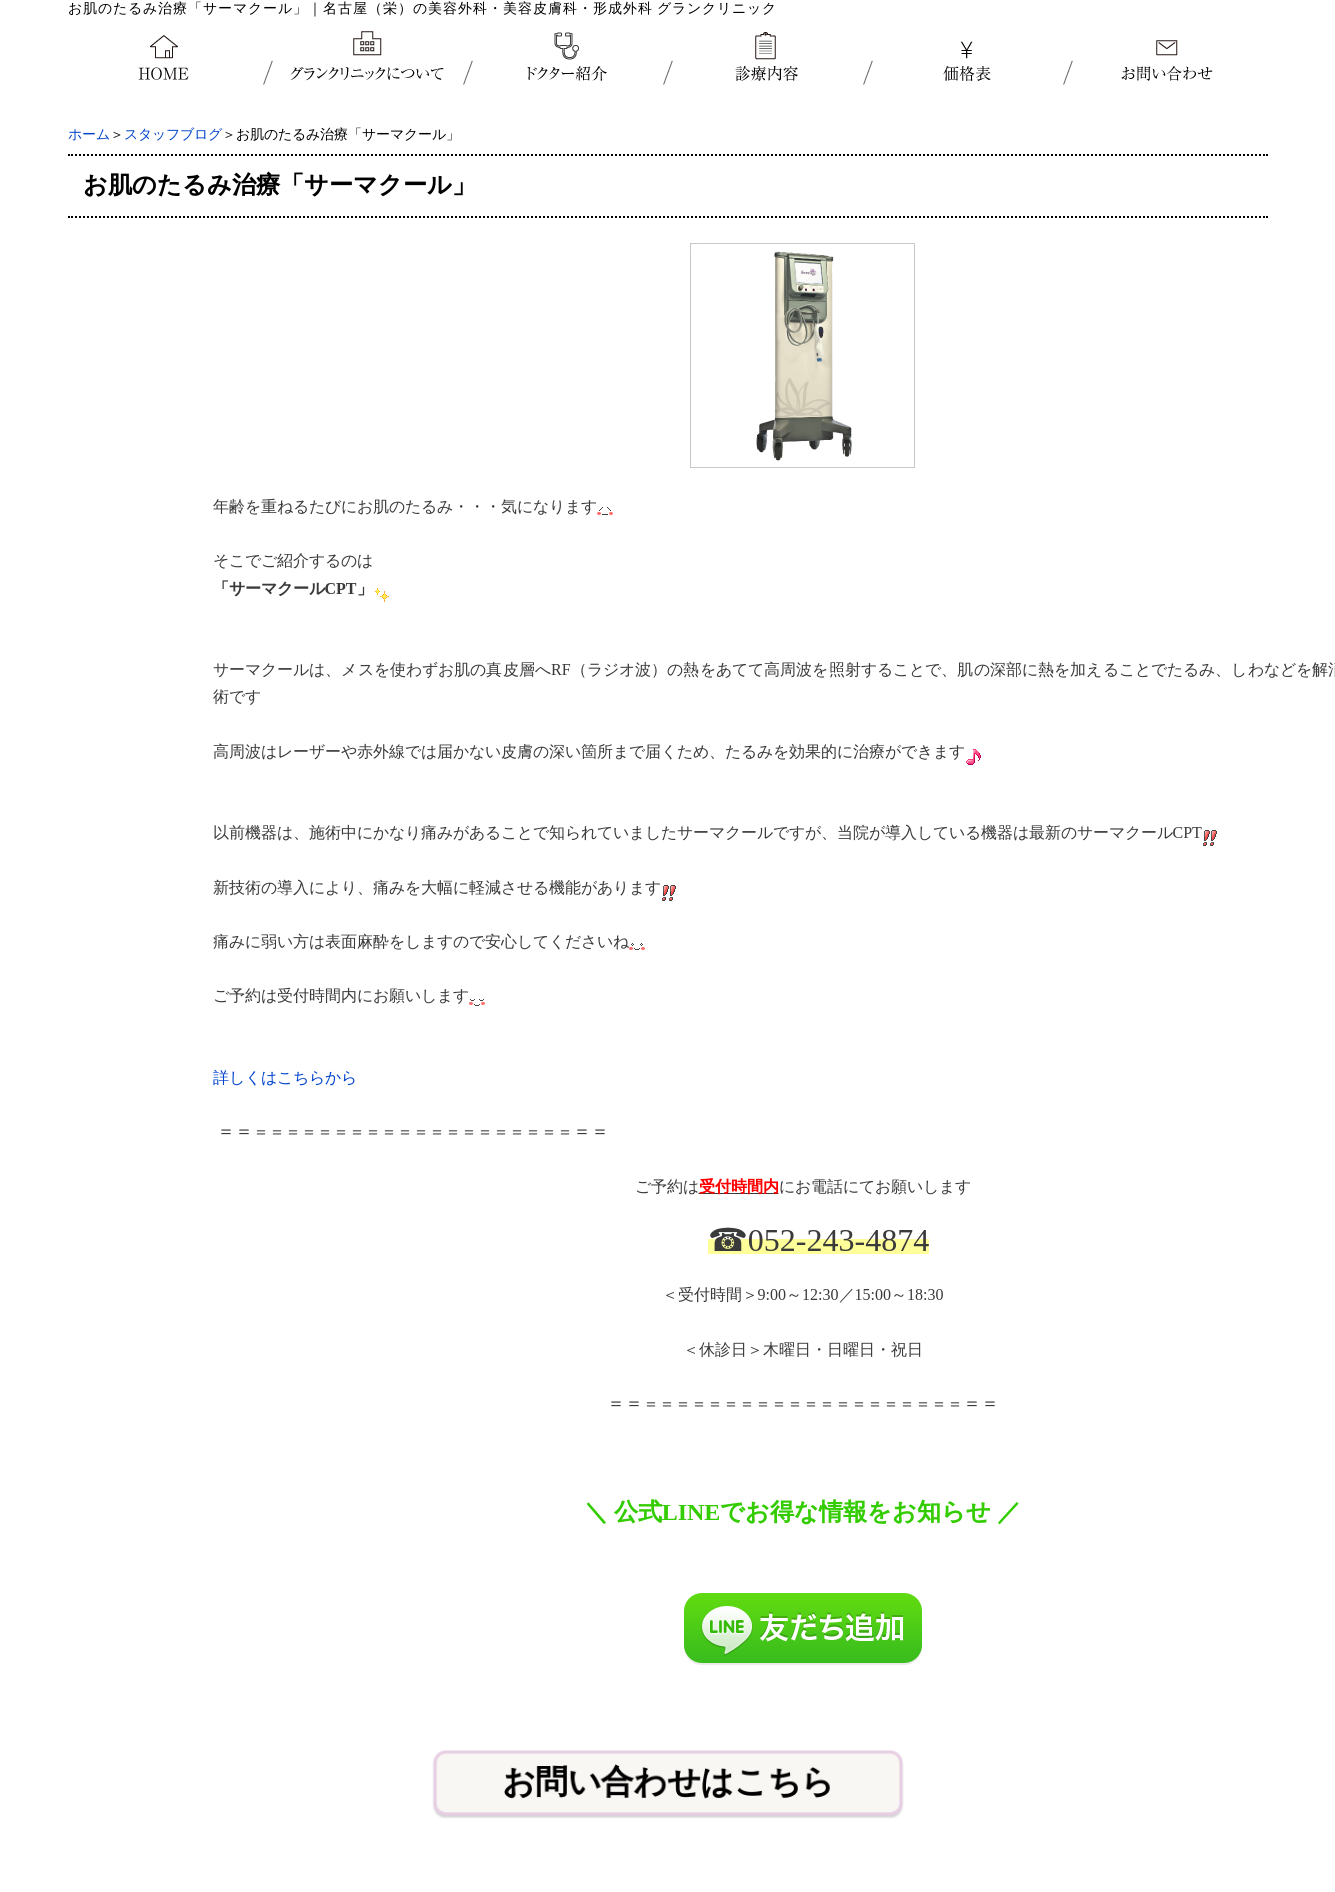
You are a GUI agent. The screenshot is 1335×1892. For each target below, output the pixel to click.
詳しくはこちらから (285, 1077)
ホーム (89, 134)
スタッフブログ (173, 134)
